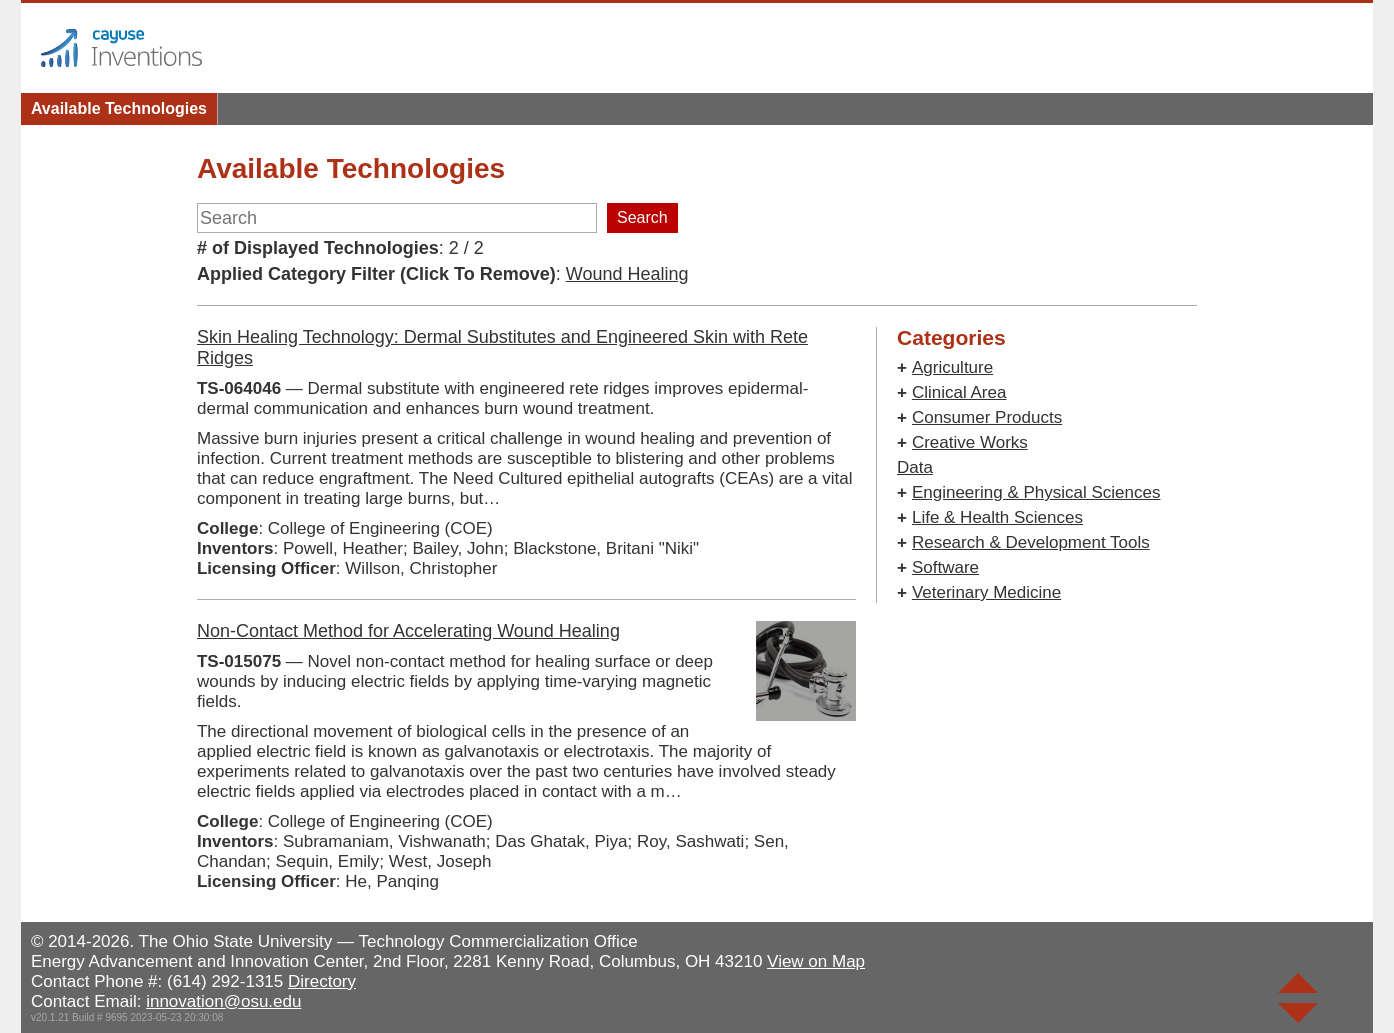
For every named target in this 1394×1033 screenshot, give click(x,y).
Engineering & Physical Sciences (1036, 492)
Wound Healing (627, 274)
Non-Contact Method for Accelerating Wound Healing (408, 631)
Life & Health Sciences (997, 517)
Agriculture (952, 367)
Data (915, 467)
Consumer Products (987, 417)
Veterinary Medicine (986, 592)
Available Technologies (119, 108)
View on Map (816, 961)
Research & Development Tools (1031, 542)
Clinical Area (959, 392)
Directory (322, 981)
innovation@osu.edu (223, 1001)
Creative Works (970, 442)
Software (945, 567)
